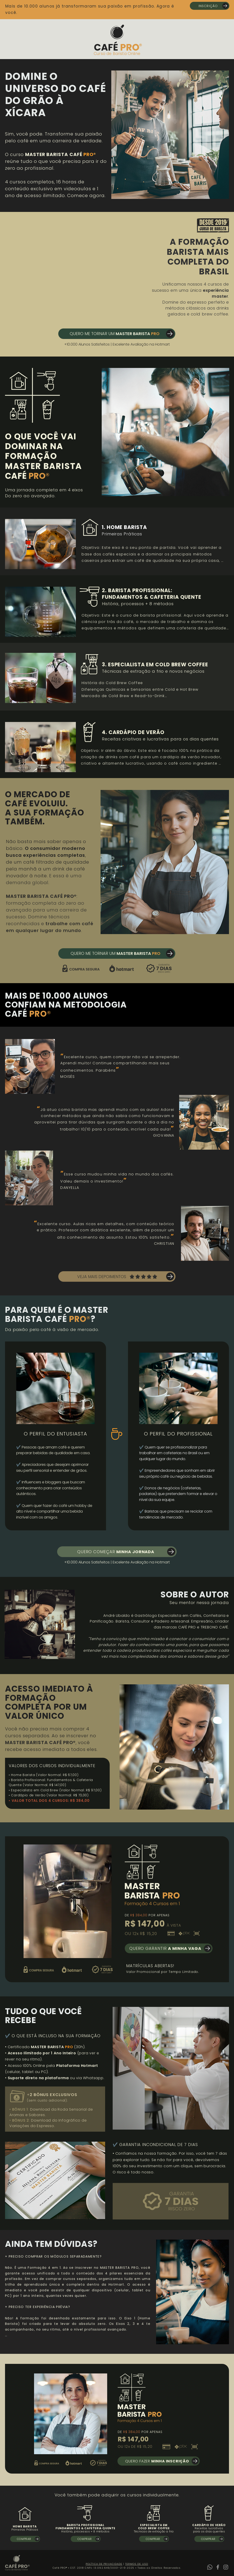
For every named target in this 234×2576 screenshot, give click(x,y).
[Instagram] (226, 2567)
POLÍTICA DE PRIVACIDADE (104, 2564)
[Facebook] (218, 2567)
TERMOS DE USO (136, 2564)
